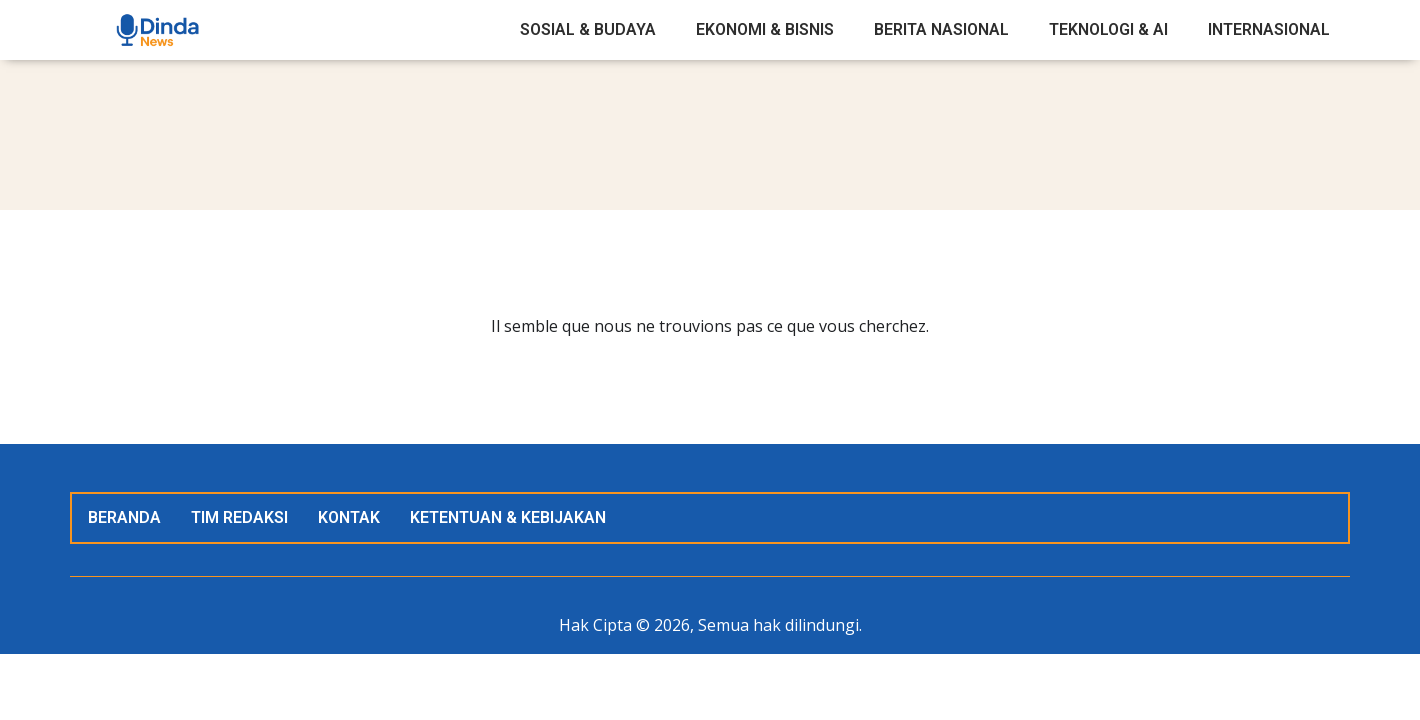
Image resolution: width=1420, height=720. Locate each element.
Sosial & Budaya (588, 29)
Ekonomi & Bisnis (765, 29)
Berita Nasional (941, 29)
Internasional (1269, 29)
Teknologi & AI (1108, 29)
